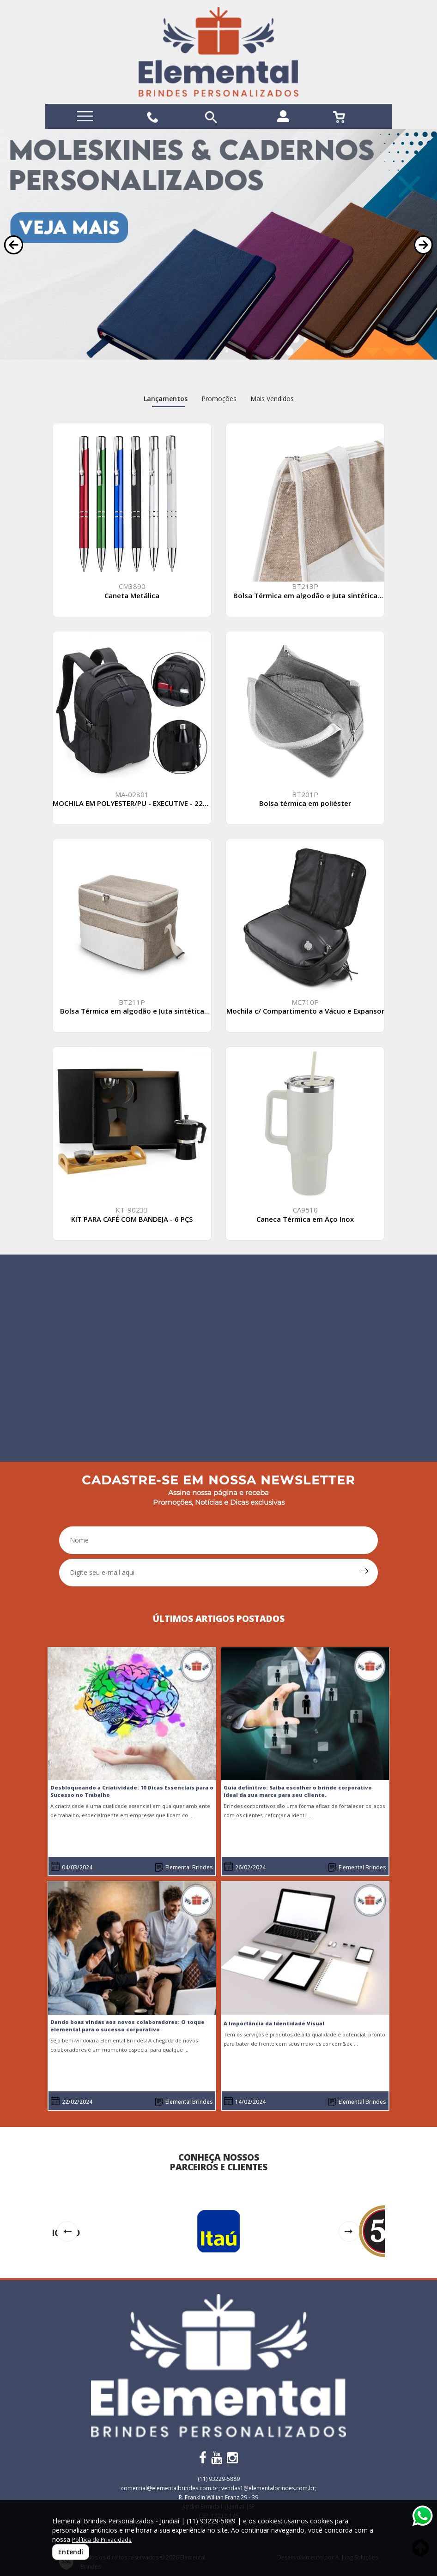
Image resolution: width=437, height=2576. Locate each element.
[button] (13, 244)
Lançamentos (166, 398)
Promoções (219, 398)
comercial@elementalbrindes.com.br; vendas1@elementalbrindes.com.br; (218, 2488)
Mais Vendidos (272, 398)
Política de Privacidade (102, 2540)
